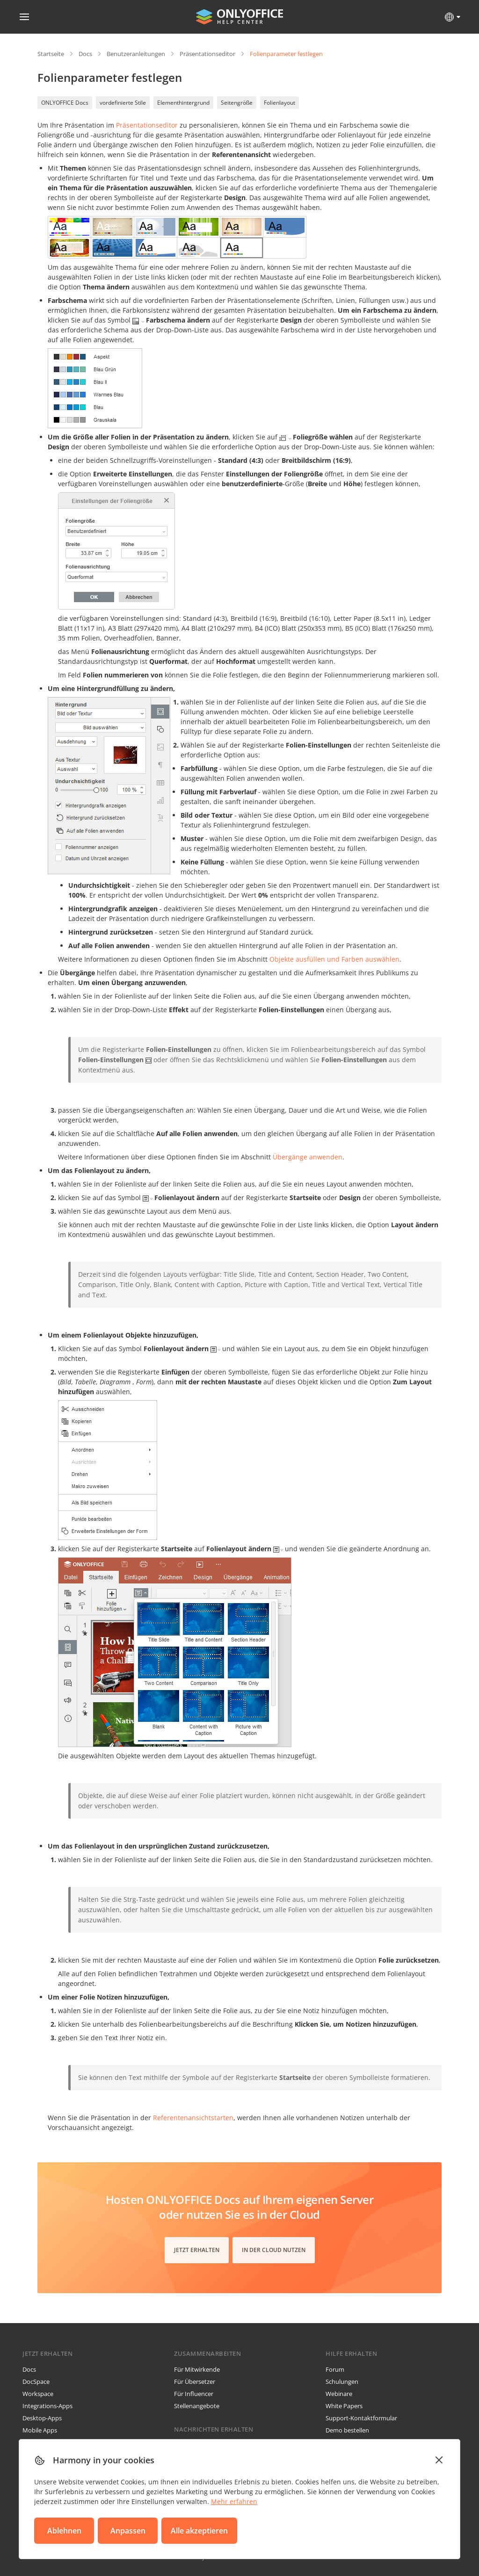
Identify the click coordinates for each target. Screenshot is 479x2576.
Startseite (50, 54)
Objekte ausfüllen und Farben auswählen (334, 959)
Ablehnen (64, 2531)
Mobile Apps (39, 2430)
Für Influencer (193, 2393)
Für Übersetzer (194, 2381)
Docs (85, 54)
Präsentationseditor (207, 54)
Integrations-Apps (47, 2406)
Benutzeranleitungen (136, 54)
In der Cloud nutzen (273, 2250)
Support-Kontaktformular (361, 2418)
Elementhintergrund (183, 103)
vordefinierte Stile (123, 103)
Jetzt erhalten (196, 2250)
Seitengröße (237, 103)
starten (193, 2118)
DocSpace (36, 2381)
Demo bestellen (347, 2430)
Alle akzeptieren (199, 2531)
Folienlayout (279, 103)
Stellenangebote (196, 2406)
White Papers (344, 2406)
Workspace (37, 2393)
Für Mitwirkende (197, 2369)
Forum (335, 2369)
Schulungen (342, 2381)
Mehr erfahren (234, 2501)
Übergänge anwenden (307, 1156)
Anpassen (127, 2531)
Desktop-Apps (42, 2418)
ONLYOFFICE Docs (64, 103)
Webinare (339, 2393)
